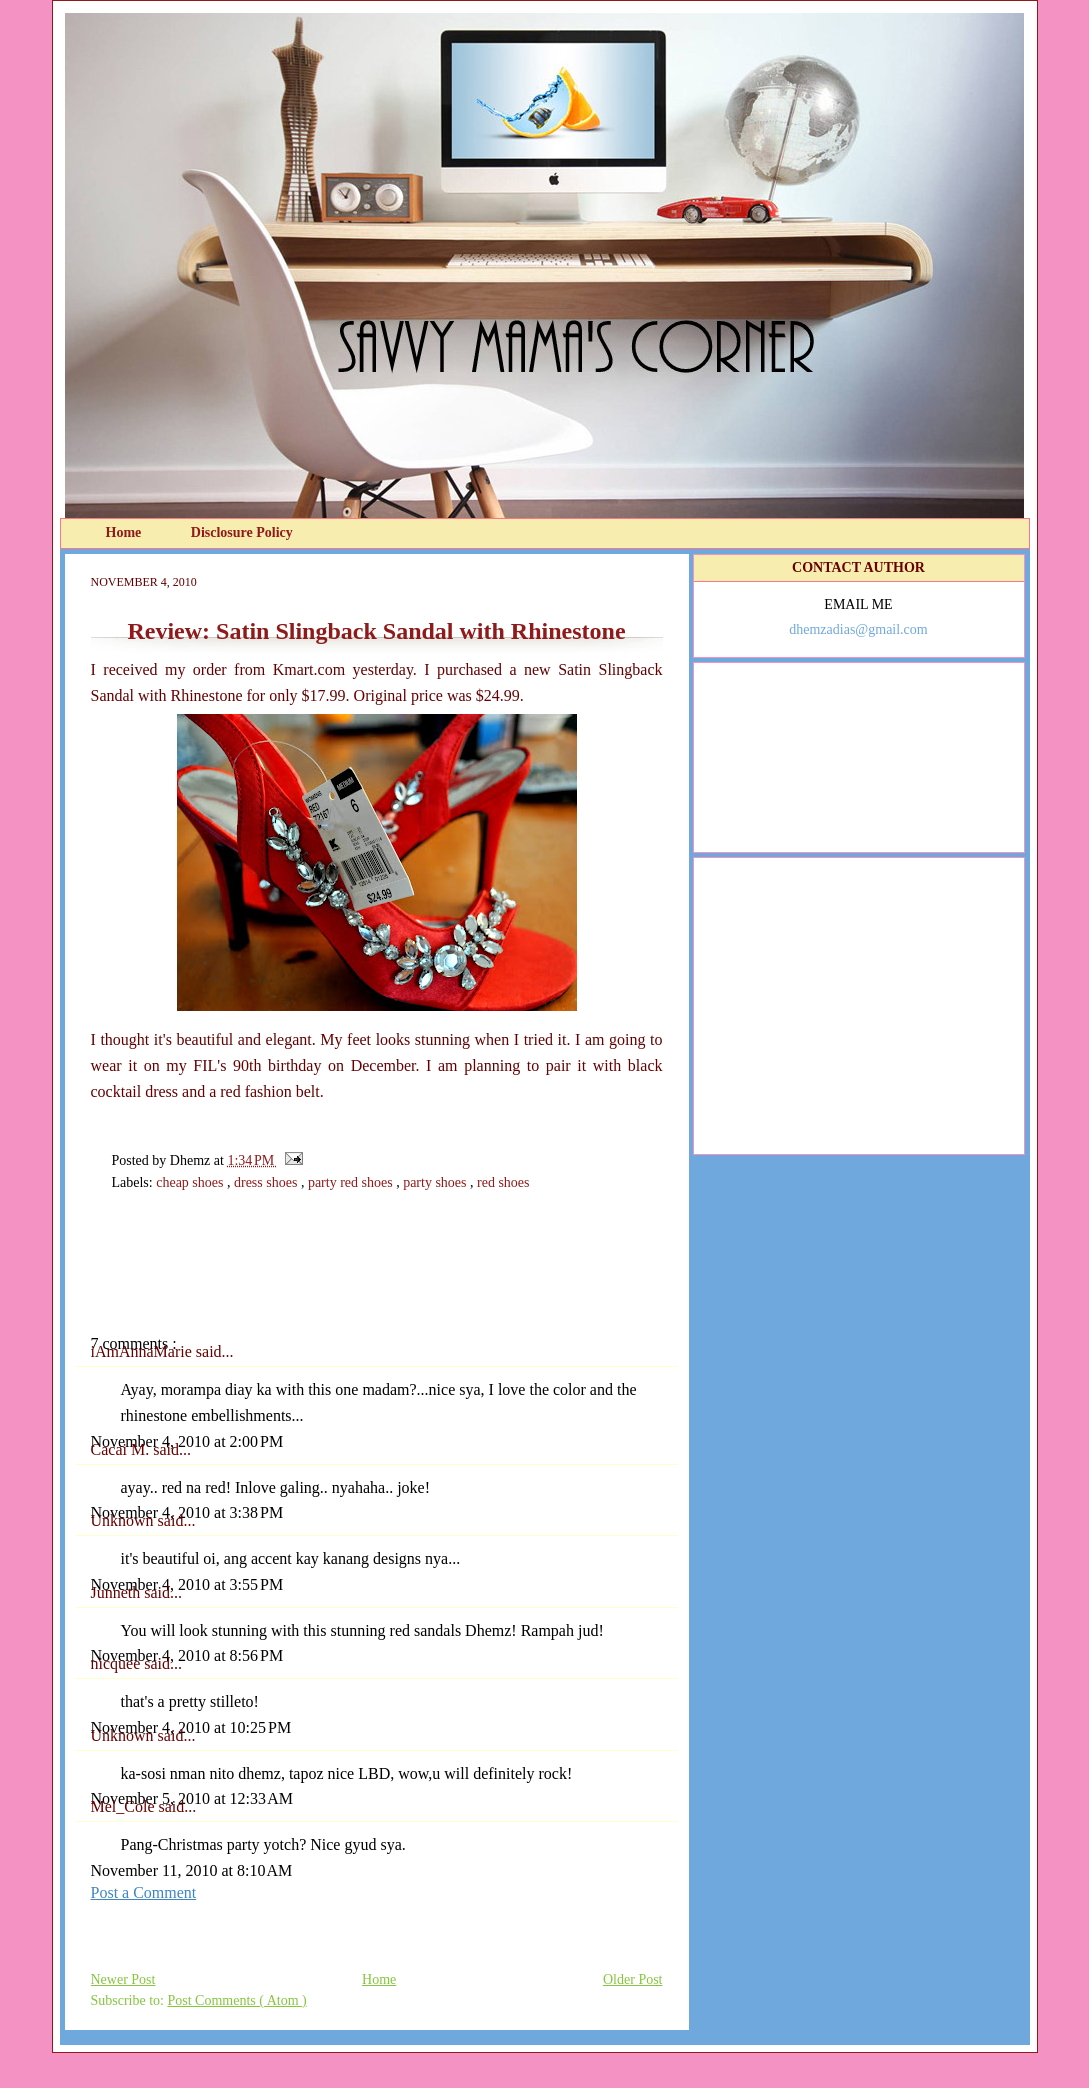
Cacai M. (122, 1449)
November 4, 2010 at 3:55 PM (187, 1584)
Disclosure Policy (242, 532)
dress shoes (267, 1182)
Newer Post (123, 1979)
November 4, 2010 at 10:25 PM (191, 1727)
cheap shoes (191, 1182)
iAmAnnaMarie (143, 1351)
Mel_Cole (125, 1806)
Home (125, 532)
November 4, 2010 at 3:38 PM (187, 1512)
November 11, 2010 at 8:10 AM (192, 1870)
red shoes (503, 1182)
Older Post (633, 1979)
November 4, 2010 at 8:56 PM (187, 1655)
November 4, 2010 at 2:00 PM (187, 1441)
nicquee (118, 1663)
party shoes (436, 1182)
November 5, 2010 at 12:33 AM (192, 1798)
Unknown (124, 1520)
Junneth (118, 1592)
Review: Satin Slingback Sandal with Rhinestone (376, 631)
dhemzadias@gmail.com (858, 629)
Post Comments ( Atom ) (237, 2000)
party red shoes (352, 1182)
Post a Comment (144, 1892)
